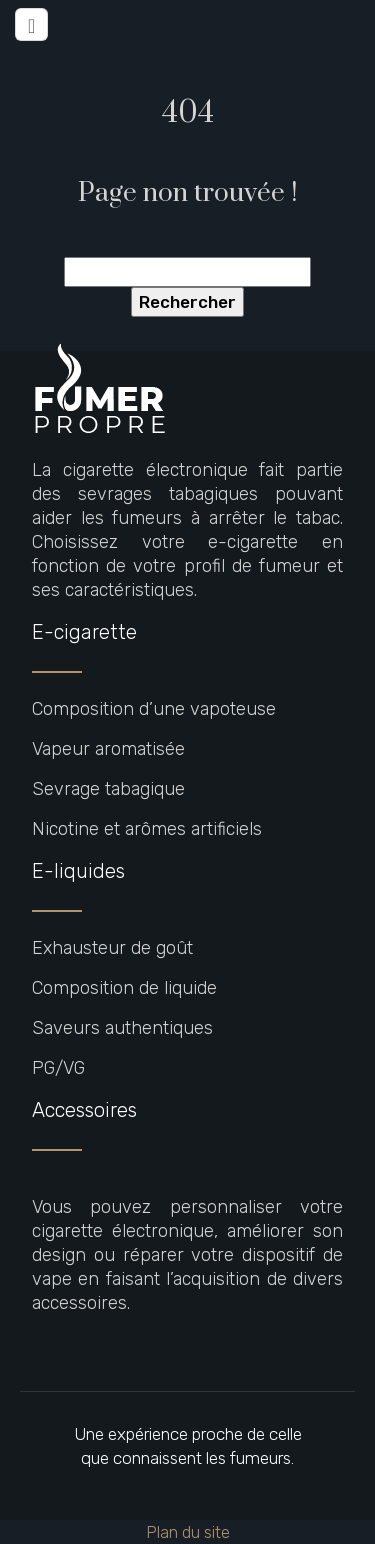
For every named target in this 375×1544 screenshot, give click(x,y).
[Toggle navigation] (31, 24)
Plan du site (188, 1532)
